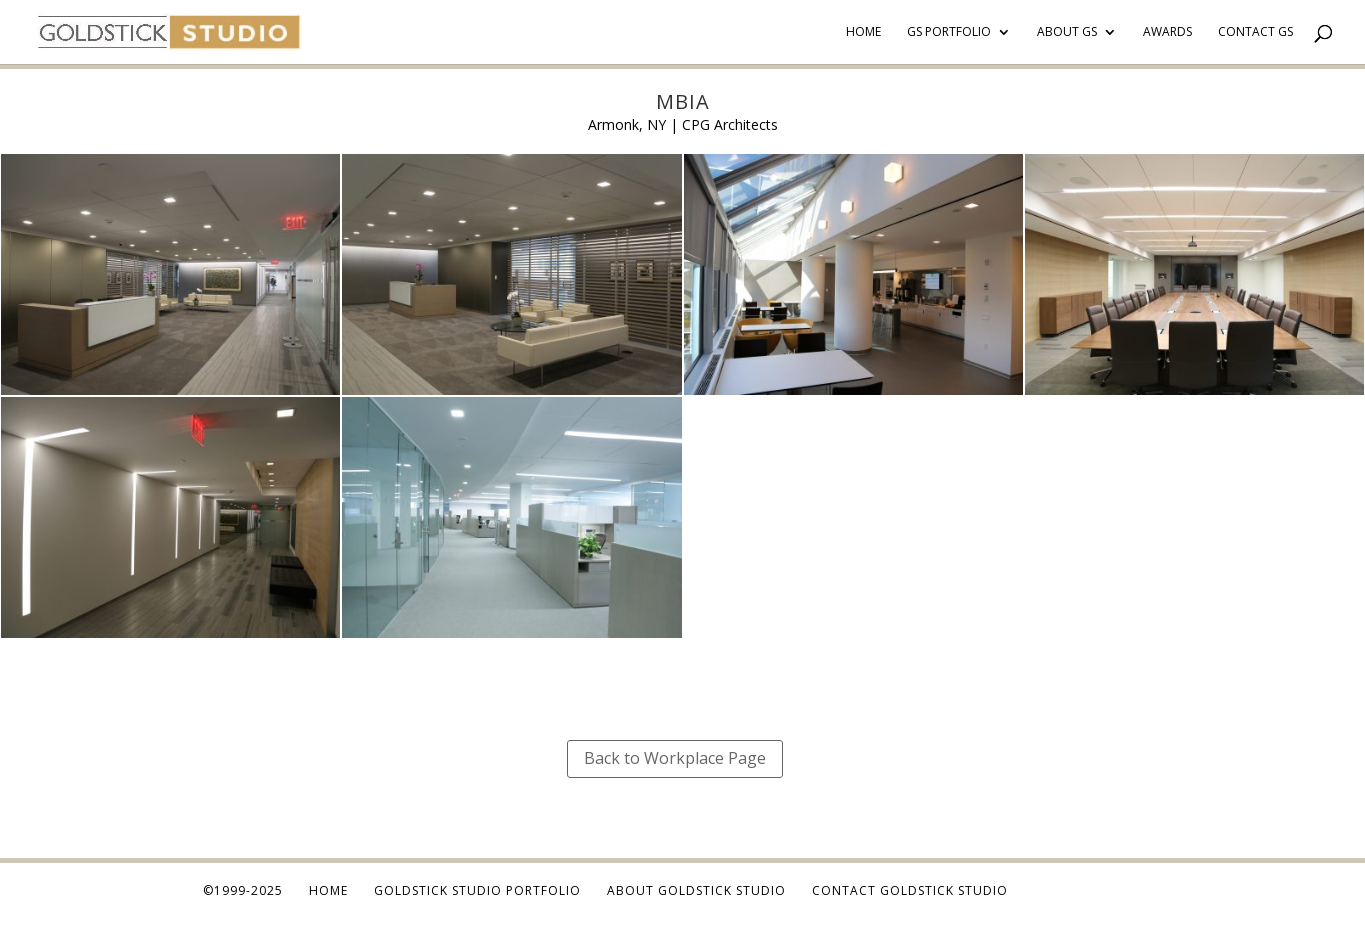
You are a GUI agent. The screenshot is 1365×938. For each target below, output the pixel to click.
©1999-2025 (243, 890)
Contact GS (1255, 32)
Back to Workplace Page (675, 758)
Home (863, 32)
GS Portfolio (949, 32)
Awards (1167, 32)
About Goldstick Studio (696, 890)
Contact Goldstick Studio (910, 890)
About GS (1067, 32)
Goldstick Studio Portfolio (477, 890)
